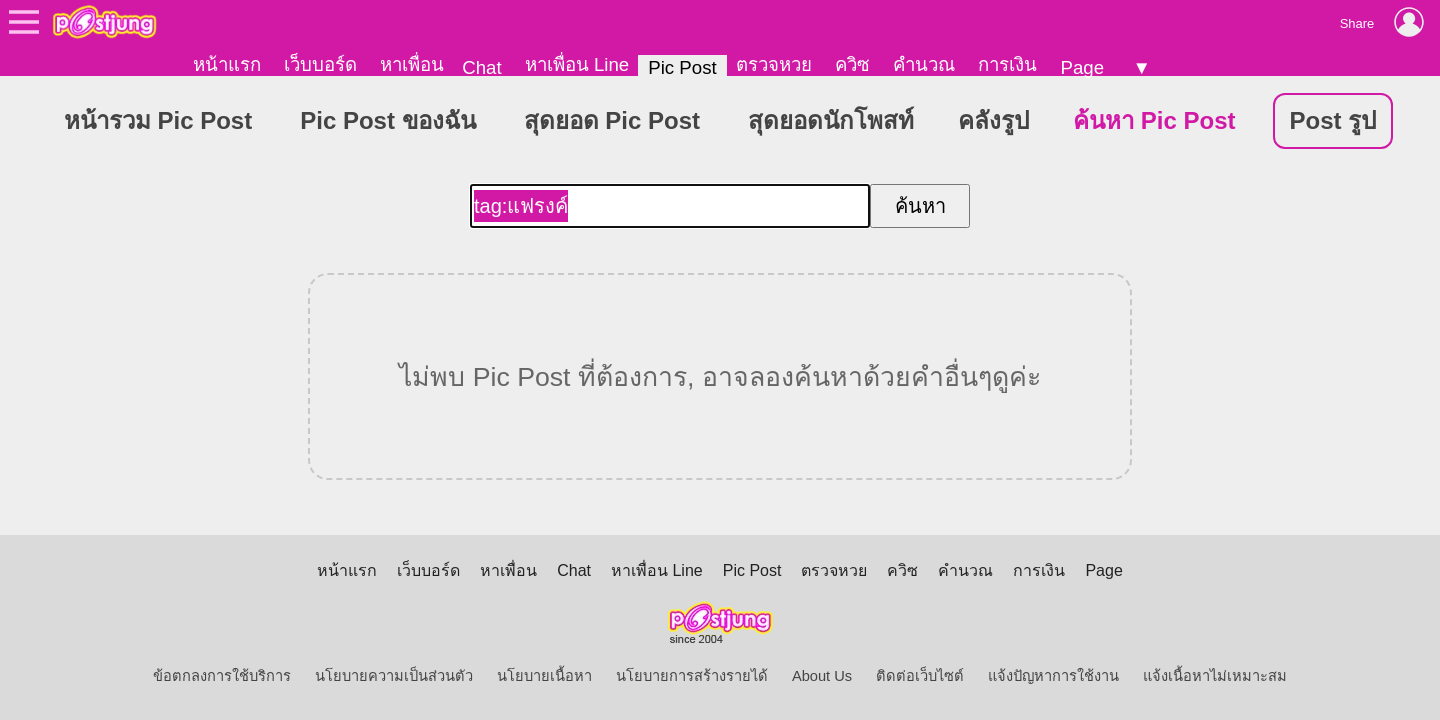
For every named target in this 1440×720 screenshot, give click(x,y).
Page (1082, 67)
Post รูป (1333, 120)
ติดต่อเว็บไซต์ (920, 676)
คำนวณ (924, 64)
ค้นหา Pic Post (1154, 120)
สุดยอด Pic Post (612, 120)
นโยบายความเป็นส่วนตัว (394, 676)
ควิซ (852, 64)
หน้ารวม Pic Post (158, 120)
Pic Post (682, 67)
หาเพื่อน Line (577, 64)
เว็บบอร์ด (320, 64)
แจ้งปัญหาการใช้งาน (1053, 676)
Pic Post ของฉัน (387, 120)
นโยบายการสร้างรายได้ (692, 676)
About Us (822, 676)
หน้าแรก (227, 64)
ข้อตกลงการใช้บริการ (222, 676)
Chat (481, 67)
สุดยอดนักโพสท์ (831, 120)
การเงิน (1007, 64)
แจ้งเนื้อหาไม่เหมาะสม (1215, 676)
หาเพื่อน (412, 64)
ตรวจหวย (774, 64)
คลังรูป (993, 120)
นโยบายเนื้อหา (544, 676)
